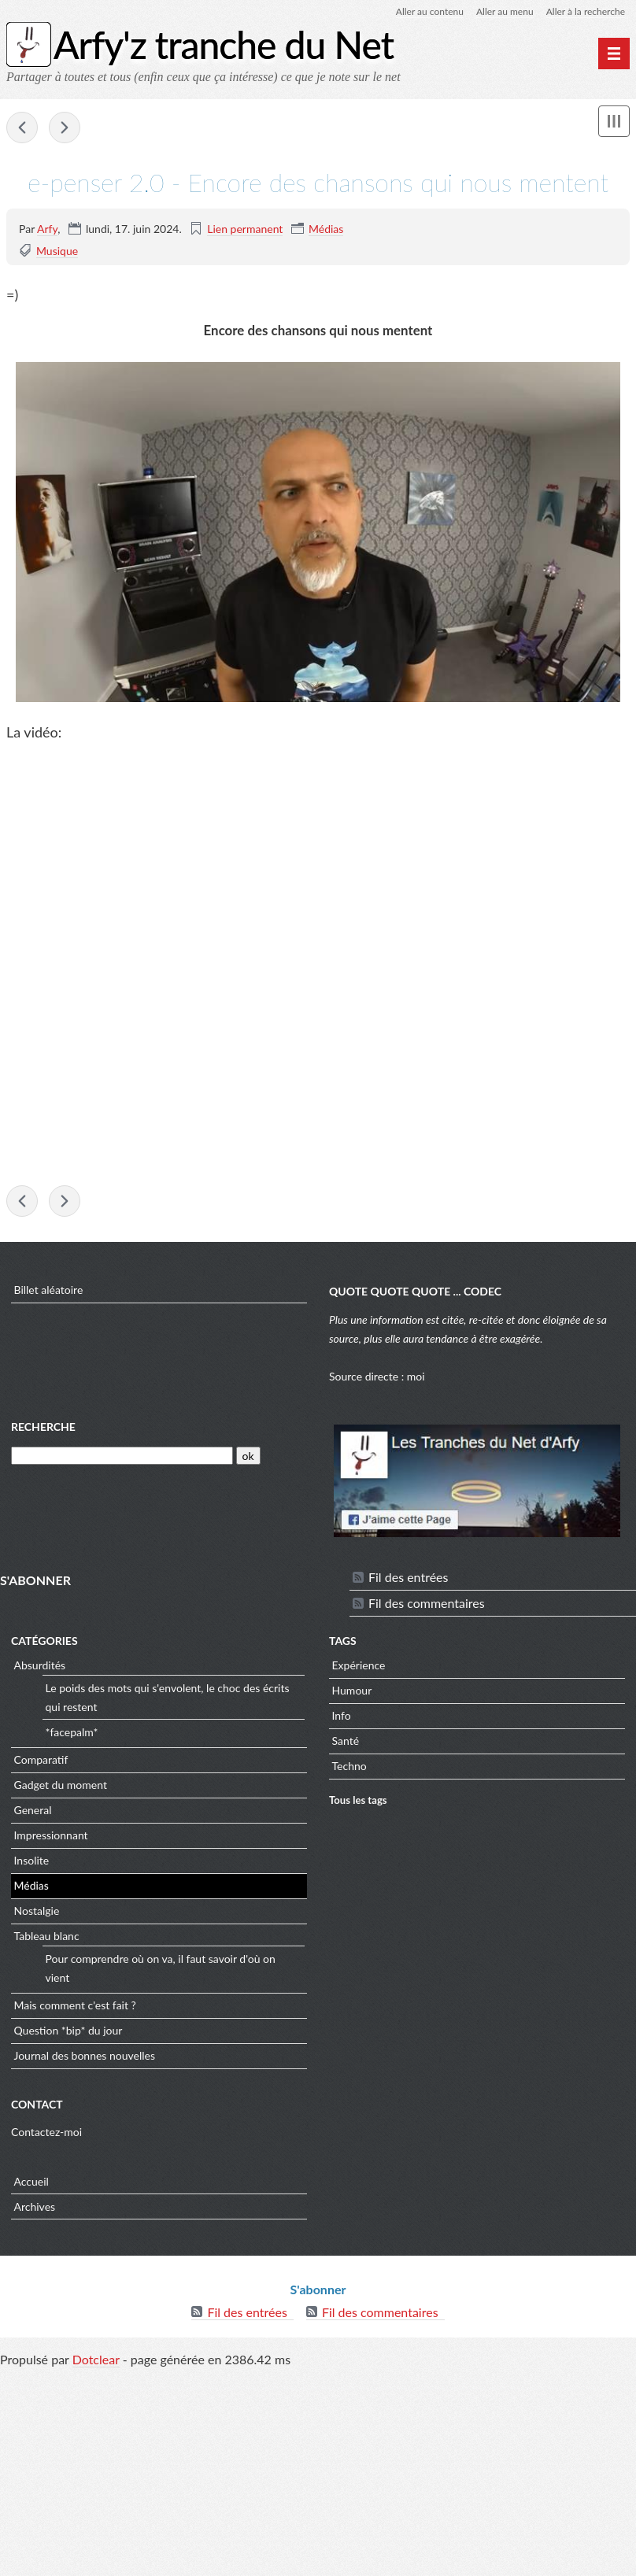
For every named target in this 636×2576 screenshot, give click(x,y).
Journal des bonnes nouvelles (85, 2055)
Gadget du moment (60, 1784)
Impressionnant (51, 1835)
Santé (346, 1740)
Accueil (31, 2181)
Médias (326, 228)
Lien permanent (245, 228)
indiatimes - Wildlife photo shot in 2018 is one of (64, 127)
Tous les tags (358, 1800)
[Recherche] (122, 1456)
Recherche (43, 1426)
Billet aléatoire (48, 1289)
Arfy (47, 228)
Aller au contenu (430, 11)
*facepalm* (72, 1732)
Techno (349, 1765)
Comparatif (41, 1759)
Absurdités (40, 1665)
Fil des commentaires (426, 1602)
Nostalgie (37, 1910)
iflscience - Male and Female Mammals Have (22, 127)
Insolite (32, 1860)
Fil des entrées (408, 1576)
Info (341, 1715)
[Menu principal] (614, 53)
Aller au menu (505, 11)
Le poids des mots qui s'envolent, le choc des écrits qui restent (168, 1697)
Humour (352, 1690)
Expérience (359, 1665)
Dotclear (96, 2359)
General (33, 1810)
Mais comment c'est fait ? (75, 2005)
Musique (57, 250)
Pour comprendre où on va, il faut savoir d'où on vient (160, 1968)
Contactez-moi (46, 2131)
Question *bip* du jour (68, 2030)
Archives (35, 2206)
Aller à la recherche (585, 11)
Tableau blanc (47, 1935)
